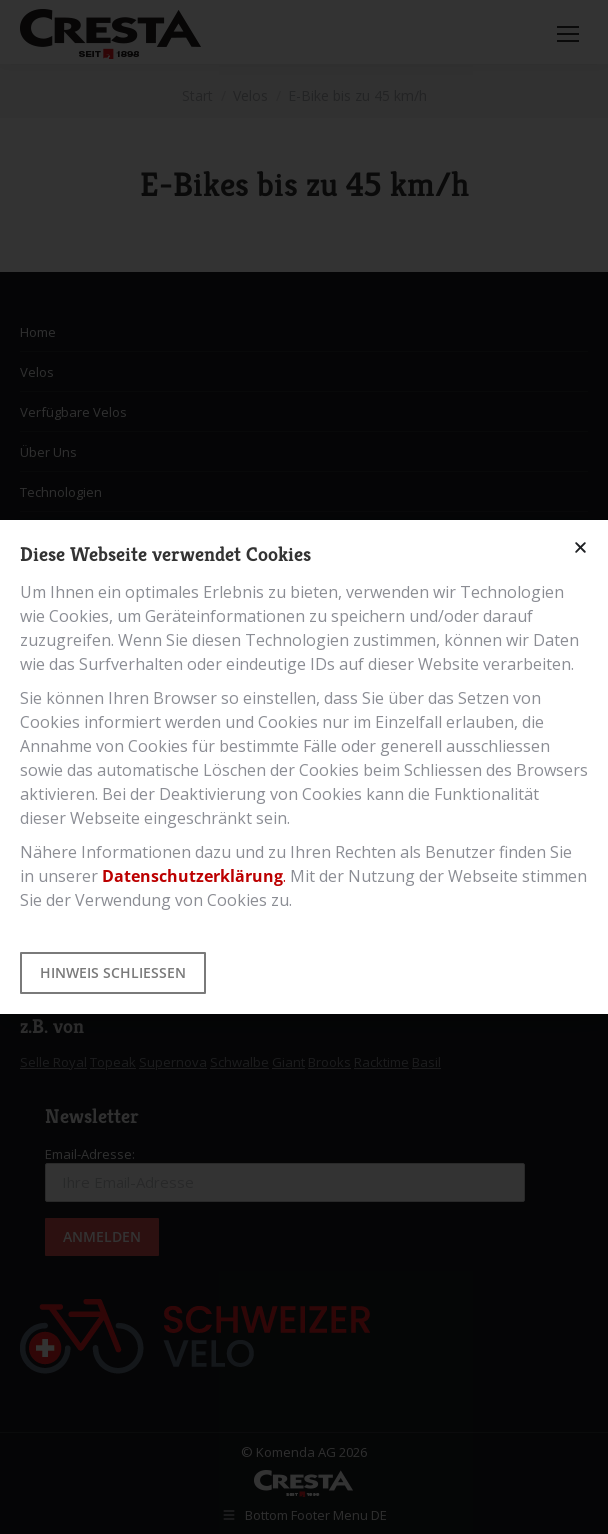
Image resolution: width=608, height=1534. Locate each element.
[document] (304, 767)
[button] (580, 547)
